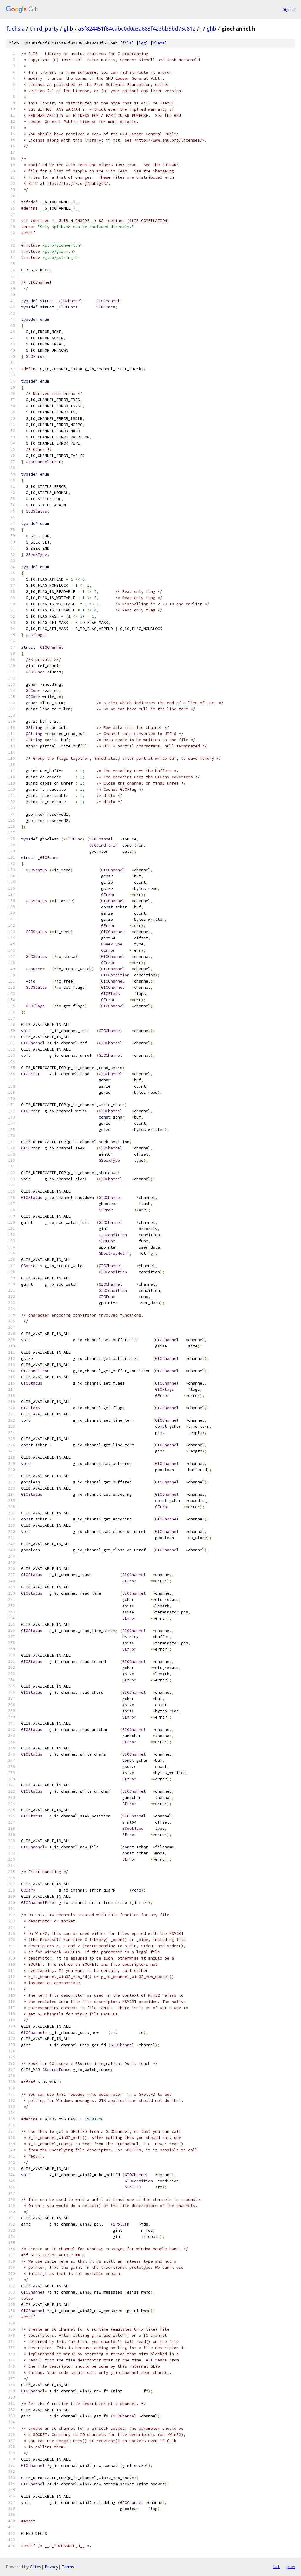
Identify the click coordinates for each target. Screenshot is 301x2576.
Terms (68, 2567)
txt (276, 2566)
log (142, 43)
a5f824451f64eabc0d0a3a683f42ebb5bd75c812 (136, 28)
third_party (44, 28)
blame (159, 43)
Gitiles (35, 2567)
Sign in (289, 9)
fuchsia (15, 28)
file (127, 43)
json (290, 2566)
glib (68, 28)
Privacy (51, 2567)
